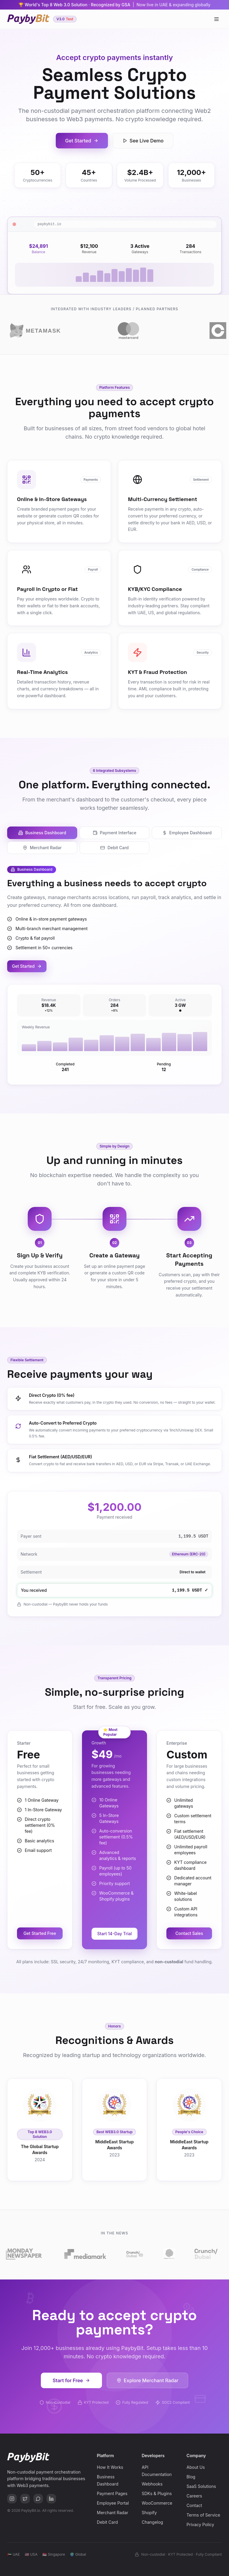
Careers (194, 2495)
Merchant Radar (42, 847)
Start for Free (71, 2380)
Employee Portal (113, 2503)
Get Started (81, 141)
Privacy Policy (200, 2524)
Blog (191, 2476)
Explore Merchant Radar (147, 2380)
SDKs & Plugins (157, 2493)
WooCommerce (157, 2503)
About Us (196, 2467)
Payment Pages (112, 2493)
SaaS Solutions (201, 2486)
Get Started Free (40, 1933)
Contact (194, 2505)
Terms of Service (203, 2514)
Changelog (152, 2522)
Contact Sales (189, 1933)
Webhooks (152, 2483)
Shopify (149, 2512)
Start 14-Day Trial (114, 1933)
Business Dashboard (42, 832)
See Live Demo (143, 141)
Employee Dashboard (187, 832)
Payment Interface (114, 832)
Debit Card (114, 847)
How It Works (110, 2467)
